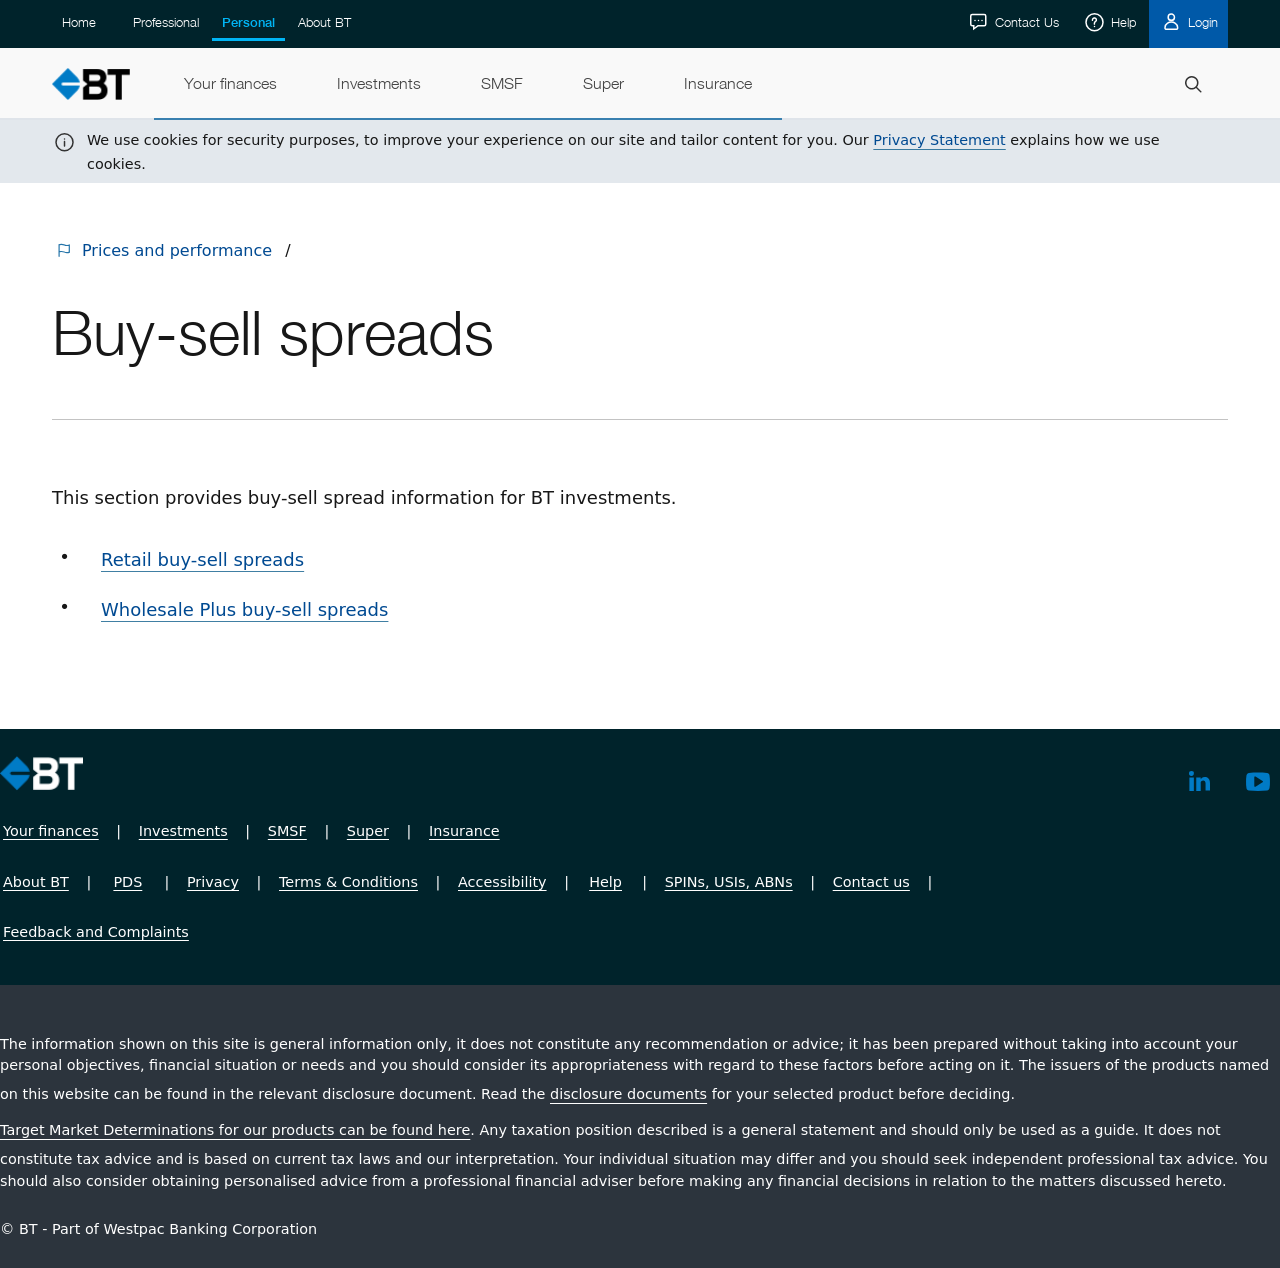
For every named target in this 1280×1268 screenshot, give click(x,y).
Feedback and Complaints (96, 932)
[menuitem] (230, 84)
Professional (166, 22)
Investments (183, 831)
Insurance (464, 831)
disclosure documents (628, 1094)
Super (368, 831)
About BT (324, 22)
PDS (127, 882)
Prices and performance (177, 250)
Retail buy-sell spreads (202, 559)
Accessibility (502, 882)
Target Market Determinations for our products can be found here (235, 1130)
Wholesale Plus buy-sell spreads (244, 609)
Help (1121, 22)
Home (79, 22)
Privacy (213, 882)
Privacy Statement (939, 140)
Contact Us (1025, 22)
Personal (248, 22)
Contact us (871, 882)
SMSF (287, 831)
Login (1201, 22)
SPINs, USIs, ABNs (729, 882)
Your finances (51, 831)
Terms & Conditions (348, 882)
